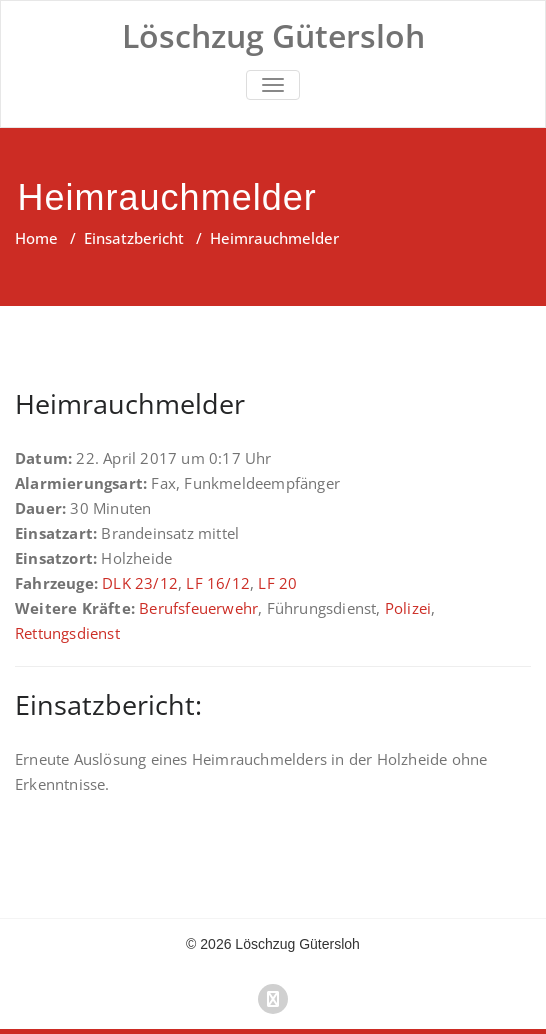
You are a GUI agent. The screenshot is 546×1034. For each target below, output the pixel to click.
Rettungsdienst (67, 633)
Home (36, 238)
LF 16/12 (218, 583)
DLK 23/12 (140, 583)
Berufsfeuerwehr (198, 608)
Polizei (408, 608)
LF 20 (277, 583)
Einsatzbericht (134, 238)
